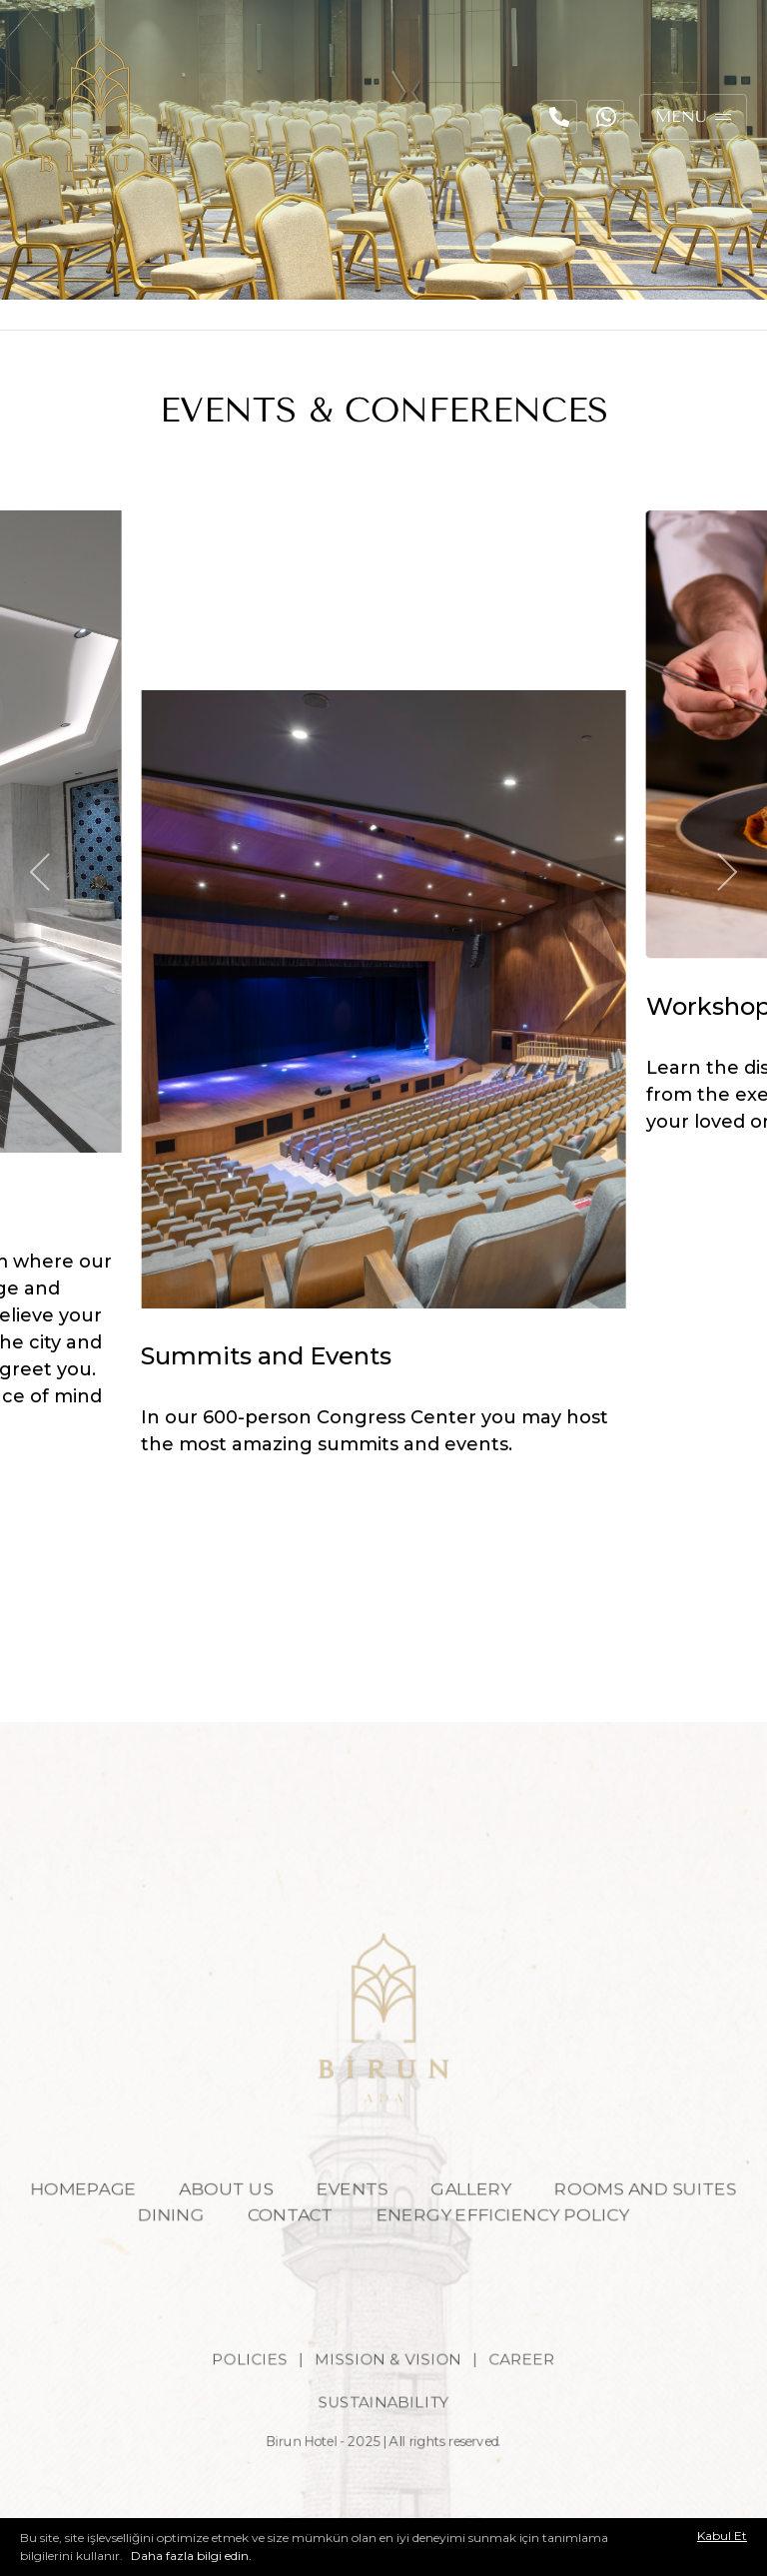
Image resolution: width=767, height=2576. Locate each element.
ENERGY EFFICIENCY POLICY (510, 2250)
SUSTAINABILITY (383, 2449)
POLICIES (241, 2403)
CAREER (530, 2403)
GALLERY (477, 2223)
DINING (158, 2250)
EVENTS (350, 2223)
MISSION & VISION (388, 2403)
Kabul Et (722, 2536)
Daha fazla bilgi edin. (190, 2555)
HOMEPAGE (64, 2223)
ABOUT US (217, 2223)
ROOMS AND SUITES (662, 2223)
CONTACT (284, 2250)
